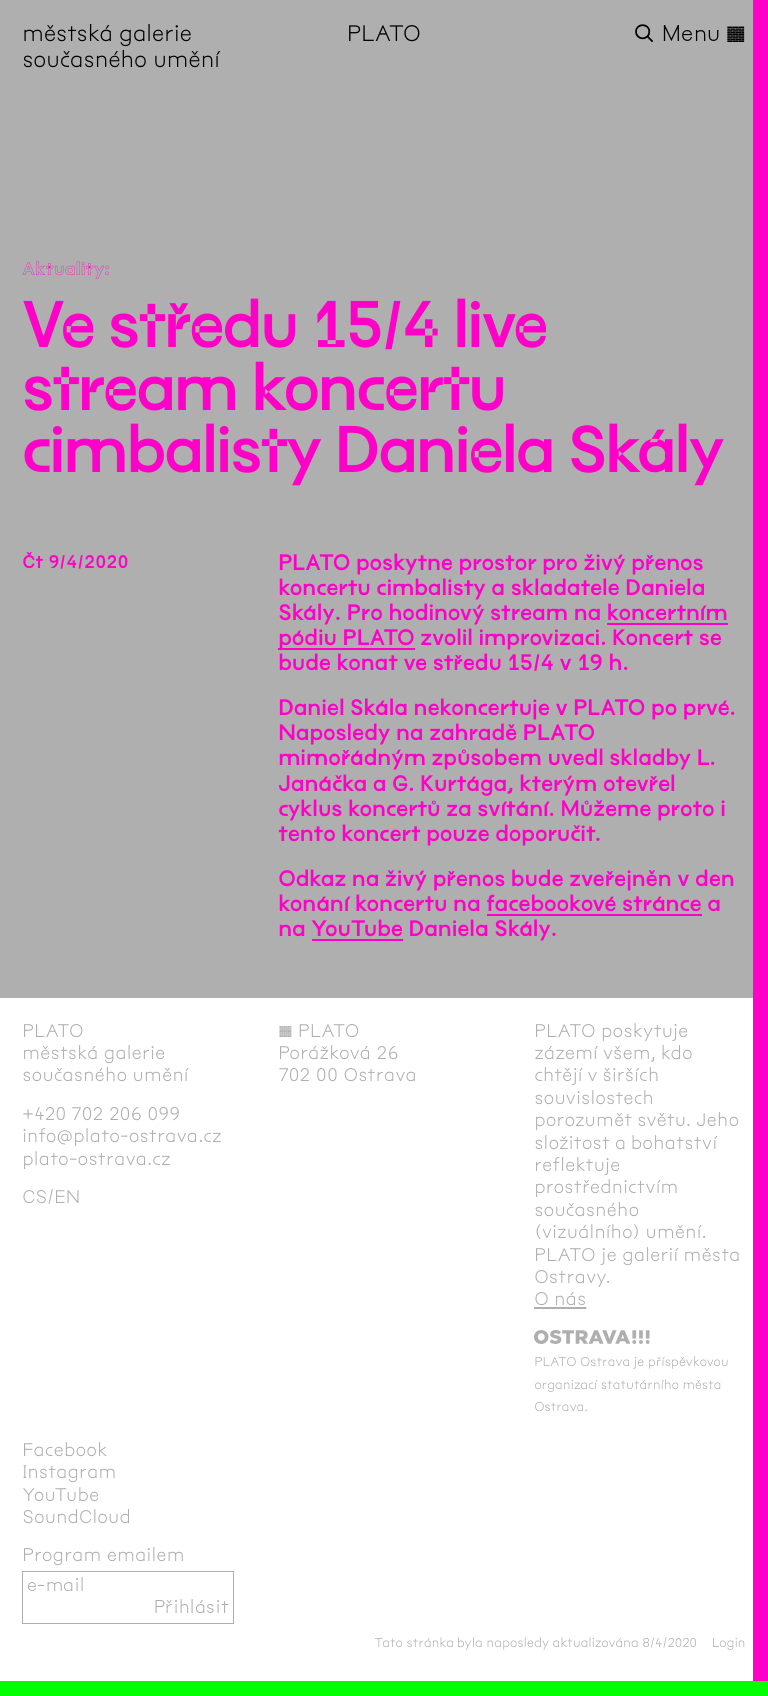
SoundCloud (76, 1517)
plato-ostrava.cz (96, 1159)
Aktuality (63, 269)
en (67, 1197)
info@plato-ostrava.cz (122, 1136)
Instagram (69, 1472)
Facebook (65, 1450)
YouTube (358, 929)
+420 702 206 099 (101, 1114)
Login (729, 1643)
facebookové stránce (594, 904)
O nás (560, 1299)
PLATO (384, 34)
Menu (704, 34)
